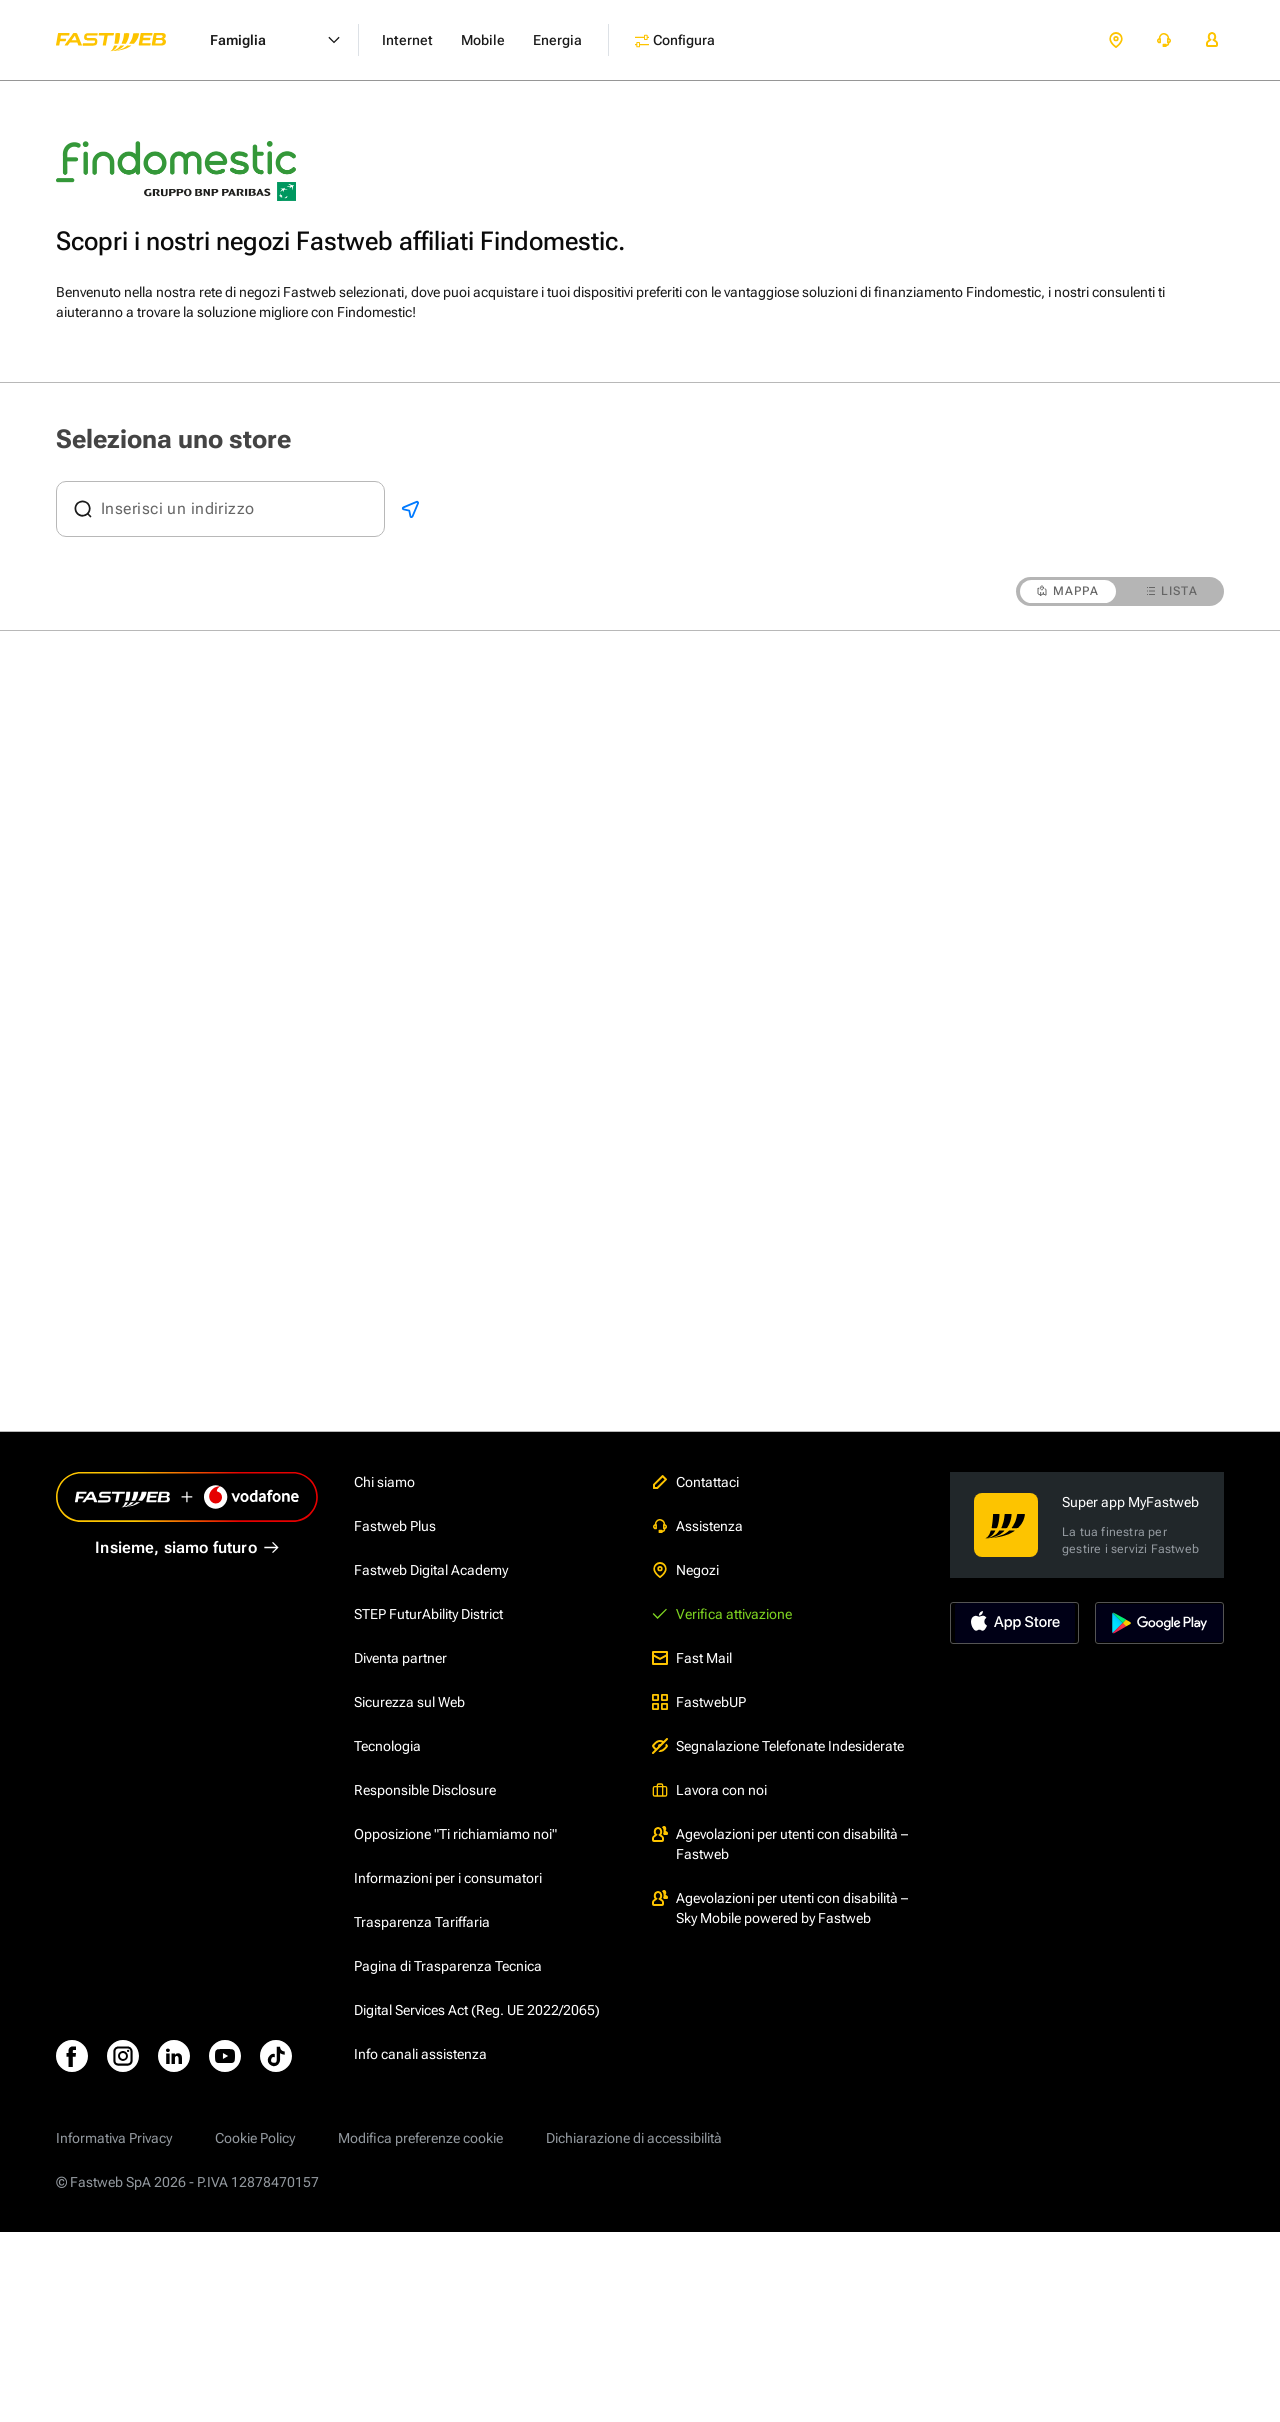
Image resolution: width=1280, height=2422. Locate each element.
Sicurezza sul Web (409, 1702)
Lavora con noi (709, 1790)
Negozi (685, 1570)
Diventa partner (400, 1658)
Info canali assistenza (420, 2054)
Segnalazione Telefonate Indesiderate (778, 1746)
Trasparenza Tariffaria (422, 1922)
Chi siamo (384, 1482)
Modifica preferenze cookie (420, 2138)
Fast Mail (692, 1658)
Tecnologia (387, 1746)
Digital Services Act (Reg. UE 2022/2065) (477, 2010)
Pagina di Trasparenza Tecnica (448, 1966)
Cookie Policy (255, 2138)
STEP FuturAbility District (428, 1614)
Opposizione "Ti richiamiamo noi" (455, 1834)
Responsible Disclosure (425, 1790)
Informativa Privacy (114, 2138)
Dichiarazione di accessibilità (634, 2138)
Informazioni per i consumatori (448, 1878)
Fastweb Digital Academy (431, 1570)
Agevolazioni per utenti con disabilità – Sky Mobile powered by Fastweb (780, 1908)
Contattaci (695, 1482)
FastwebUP (699, 1702)
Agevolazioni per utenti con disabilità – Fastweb (780, 1844)
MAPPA (1068, 591)
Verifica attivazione (722, 1614)
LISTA (1172, 591)
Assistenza (697, 1526)
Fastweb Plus (395, 1526)
